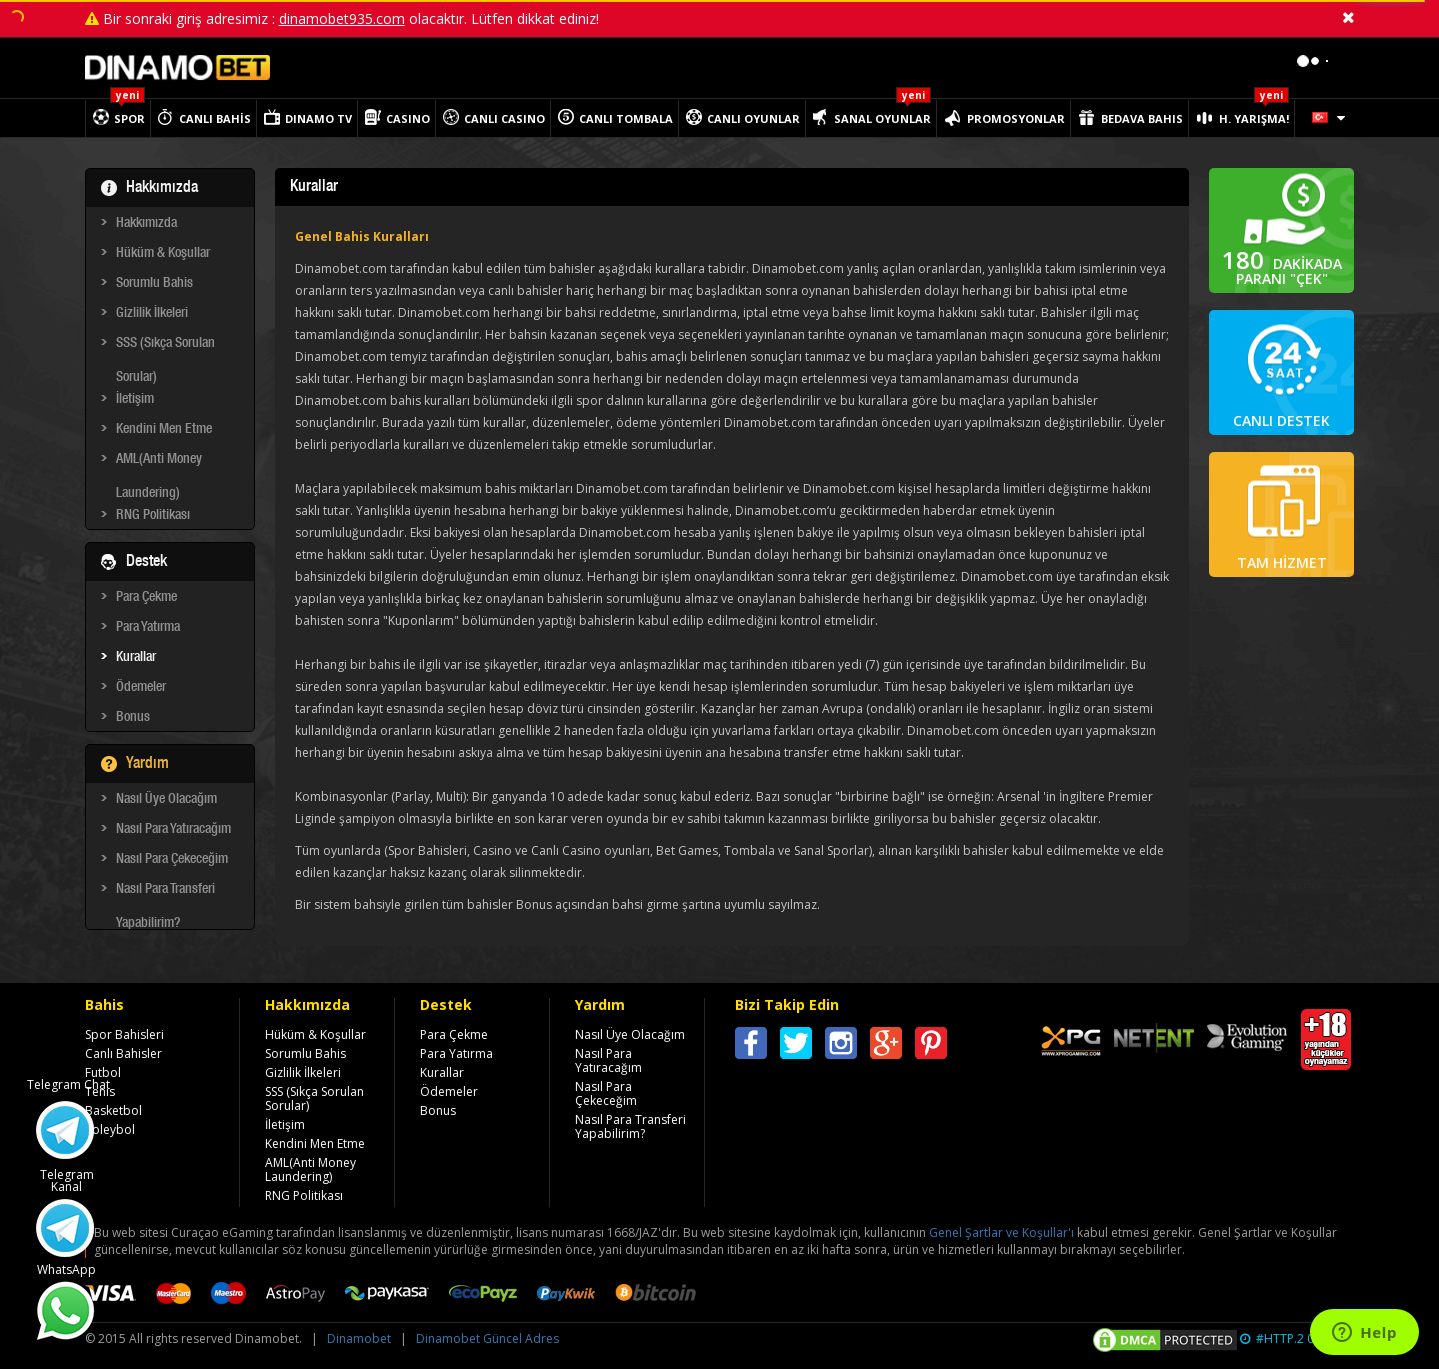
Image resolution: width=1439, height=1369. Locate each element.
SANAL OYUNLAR (882, 118)
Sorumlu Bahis (154, 284)
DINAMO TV (318, 118)
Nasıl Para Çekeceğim (172, 860)
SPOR (129, 118)
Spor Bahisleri (124, 1034)
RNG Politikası (153, 516)
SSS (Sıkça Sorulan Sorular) (165, 347)
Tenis (100, 1091)
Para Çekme (146, 598)
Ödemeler (141, 688)
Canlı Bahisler (123, 1053)
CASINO (408, 118)
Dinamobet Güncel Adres (487, 1338)
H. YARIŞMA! (1254, 118)
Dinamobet (359, 1338)
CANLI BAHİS (215, 118)
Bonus (133, 718)
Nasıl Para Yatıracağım (173, 830)
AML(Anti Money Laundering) (159, 463)
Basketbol (113, 1110)
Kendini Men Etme (164, 430)
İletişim (135, 400)
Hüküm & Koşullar (163, 254)
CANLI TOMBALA (626, 118)
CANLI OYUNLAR (753, 118)
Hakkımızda (146, 224)
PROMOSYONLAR (1016, 118)
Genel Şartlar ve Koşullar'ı (1001, 1232)
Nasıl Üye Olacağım (166, 800)
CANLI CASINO (504, 118)
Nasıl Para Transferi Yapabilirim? (165, 893)
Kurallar (136, 658)
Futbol (103, 1072)
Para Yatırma (148, 628)
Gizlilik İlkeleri (152, 314)
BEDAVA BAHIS (1142, 118)
